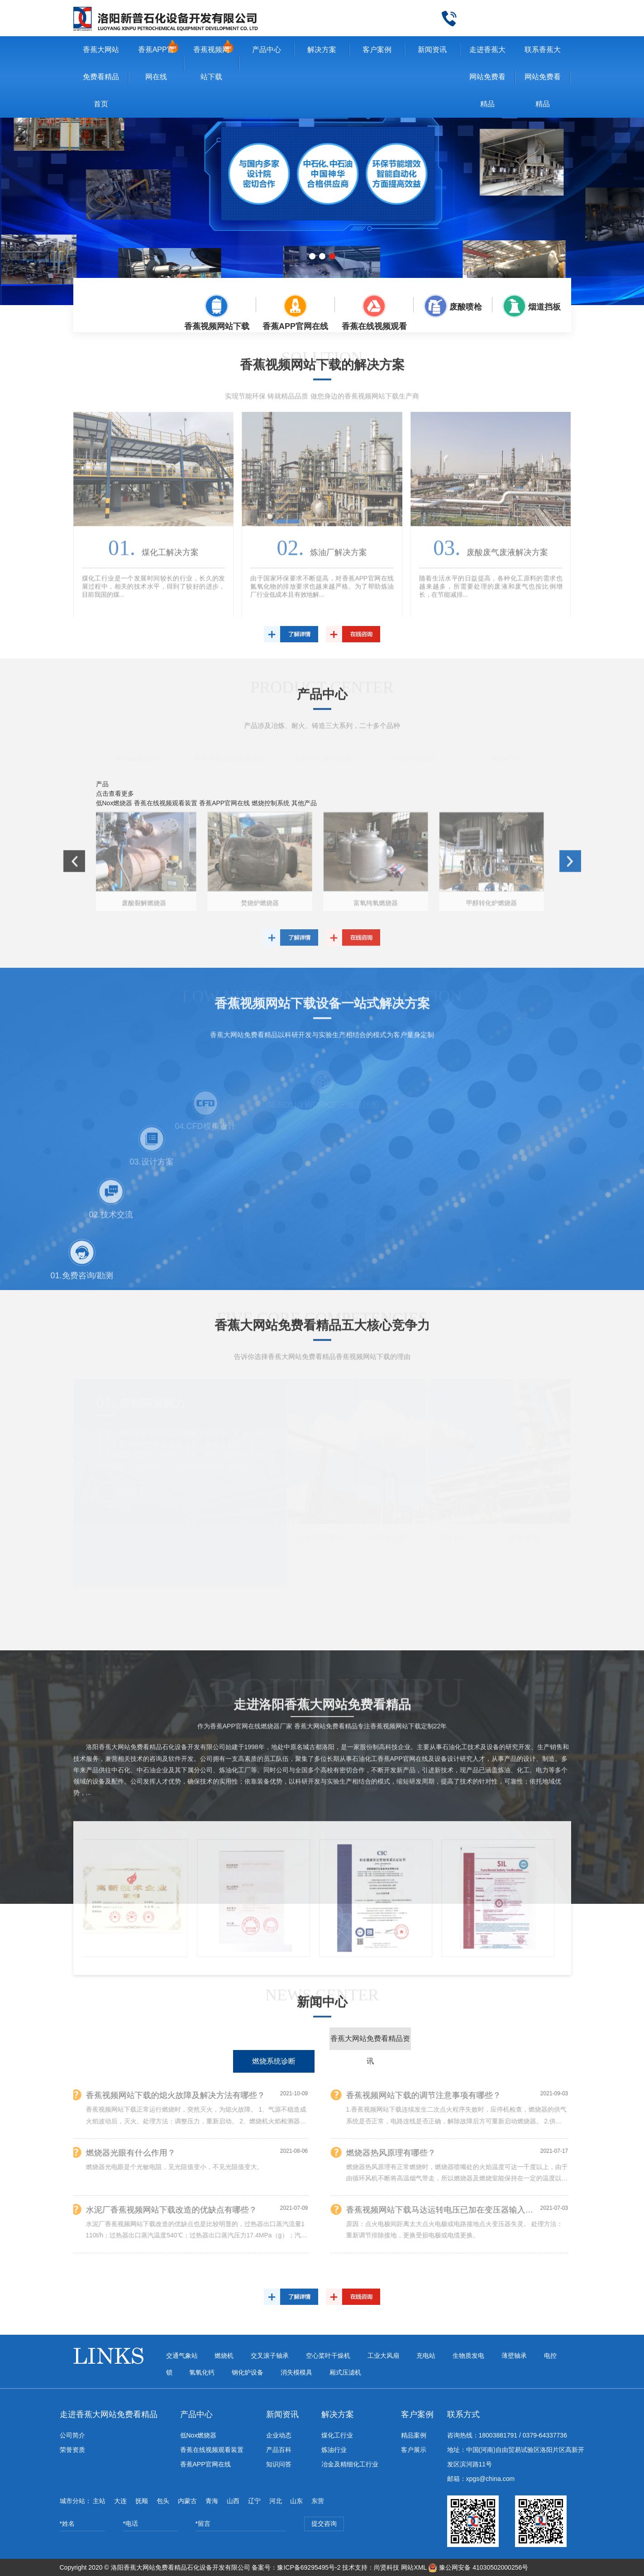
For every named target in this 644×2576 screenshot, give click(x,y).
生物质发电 (468, 2355)
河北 (275, 2500)
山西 (233, 2500)
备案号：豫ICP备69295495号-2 (296, 2567)
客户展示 (413, 2449)
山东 (296, 2500)
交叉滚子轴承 (270, 2355)
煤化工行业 (337, 2435)
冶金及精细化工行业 (349, 2464)
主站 (99, 2500)
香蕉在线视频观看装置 (230, 758)
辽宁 (254, 2500)
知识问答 (278, 2464)
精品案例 (413, 2435)
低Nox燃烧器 (137, 758)
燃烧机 (224, 2355)
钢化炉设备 (247, 2372)
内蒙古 (187, 2500)
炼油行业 (334, 2449)
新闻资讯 (432, 49)
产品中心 (266, 49)
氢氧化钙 (202, 2372)
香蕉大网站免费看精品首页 (101, 77)
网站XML (413, 2567)
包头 (163, 2500)
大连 (120, 2500)
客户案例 (377, 49)
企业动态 (278, 2435)
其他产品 (506, 758)
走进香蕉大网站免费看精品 (487, 77)
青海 (211, 2500)
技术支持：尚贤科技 (370, 2567)
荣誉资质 (72, 2449)
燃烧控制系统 (414, 758)
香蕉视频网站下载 (211, 63)
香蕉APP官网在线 (156, 63)
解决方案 (321, 49)
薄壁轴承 (514, 2355)
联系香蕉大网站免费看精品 (543, 77)
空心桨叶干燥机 (328, 2355)
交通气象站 (182, 2355)
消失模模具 (296, 2372)
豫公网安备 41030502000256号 (478, 2567)
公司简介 (72, 2435)
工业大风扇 (383, 2355)
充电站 (425, 2355)
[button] (312, 256)
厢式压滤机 (345, 2372)
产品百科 (278, 2449)
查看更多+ (133, 1491)
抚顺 (141, 2500)
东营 (317, 2500)
